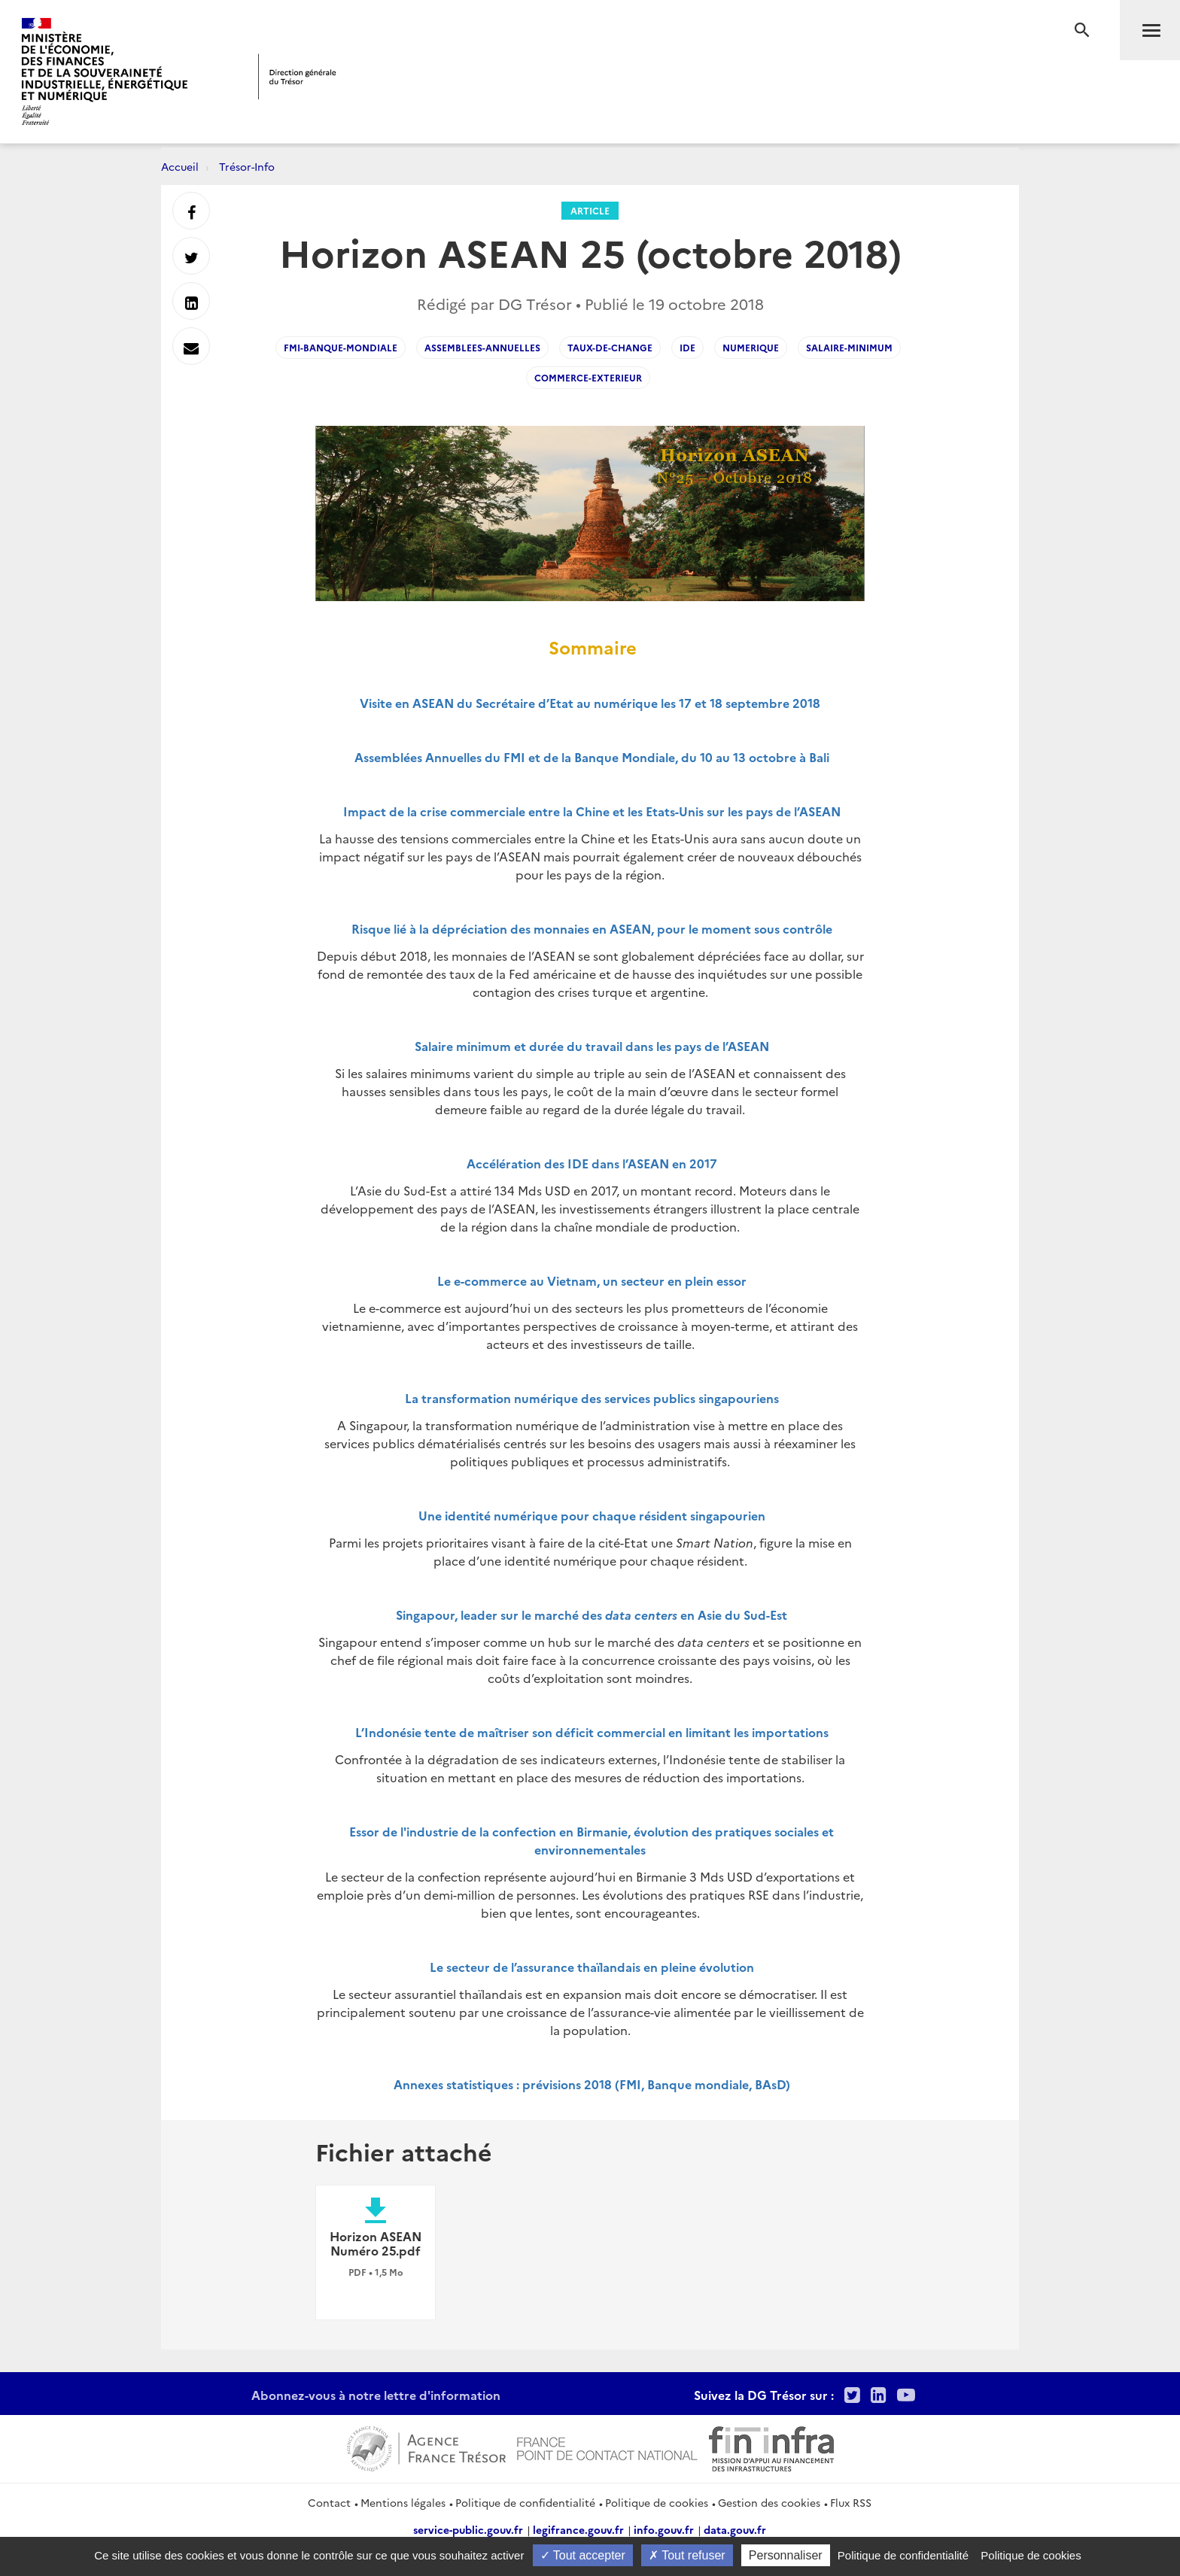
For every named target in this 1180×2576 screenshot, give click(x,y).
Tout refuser (687, 2555)
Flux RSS (850, 2502)
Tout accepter (582, 2555)
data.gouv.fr (735, 2529)
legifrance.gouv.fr (578, 2529)
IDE (687, 347)
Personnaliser (786, 2555)
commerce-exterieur (588, 377)
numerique (750, 347)
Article (590, 210)
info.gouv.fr (664, 2529)
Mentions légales (403, 2502)
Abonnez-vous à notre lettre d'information (375, 2395)
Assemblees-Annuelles (482, 347)
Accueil (180, 166)
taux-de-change (609, 347)
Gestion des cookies (769, 2502)
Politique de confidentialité (525, 2502)
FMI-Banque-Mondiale (340, 347)
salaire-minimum (849, 347)
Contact (329, 2502)
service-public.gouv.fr (468, 2529)
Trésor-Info (247, 166)
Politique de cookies (656, 2502)
